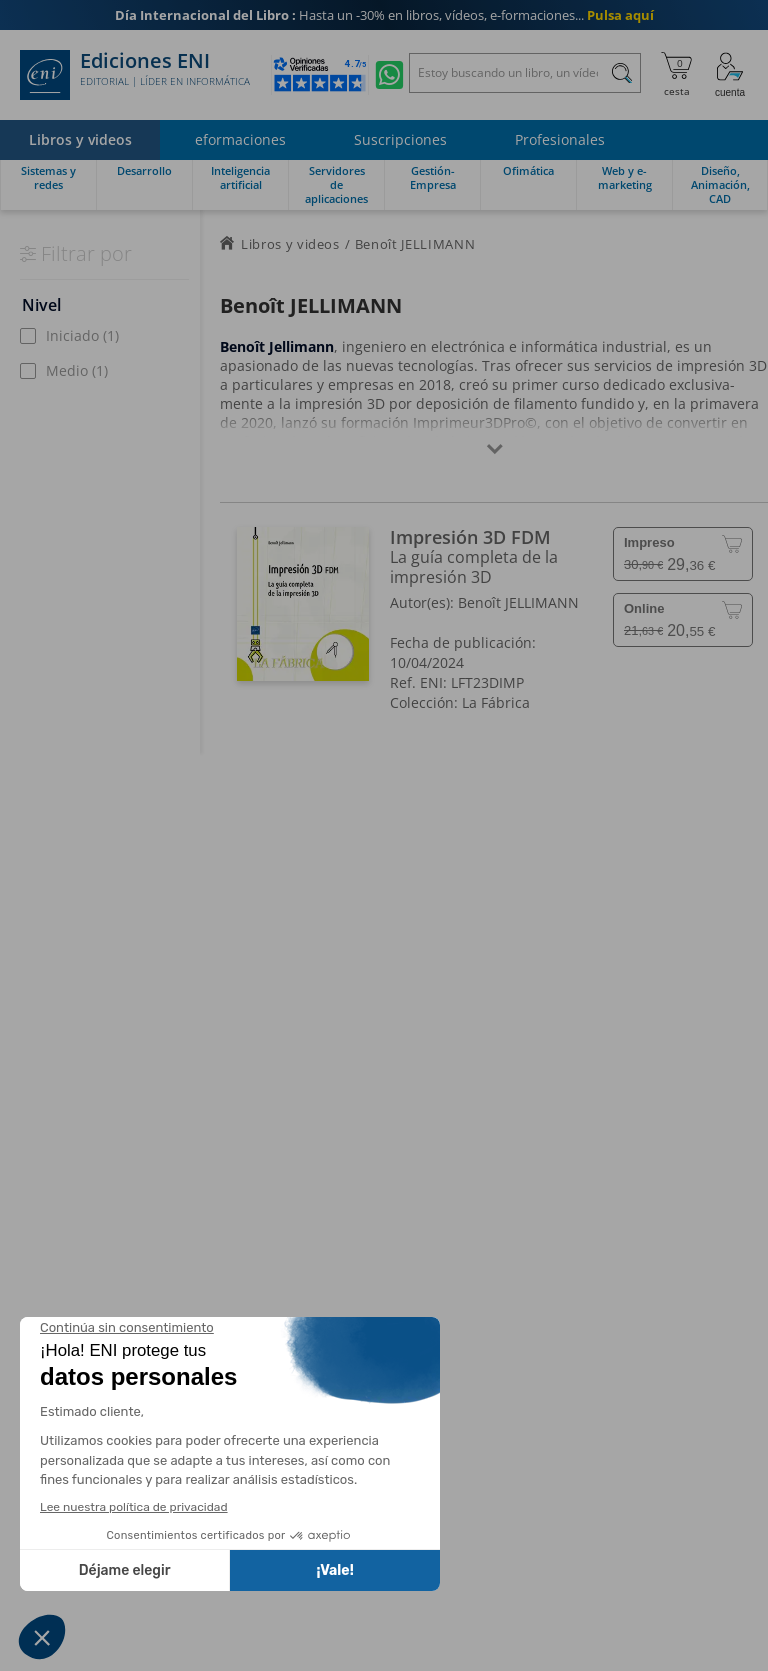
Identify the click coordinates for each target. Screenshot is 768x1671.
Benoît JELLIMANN (518, 602)
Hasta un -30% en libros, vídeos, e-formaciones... (384, 15)
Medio (77, 370)
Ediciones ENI (135, 75)
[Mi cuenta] (730, 75)
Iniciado (82, 335)
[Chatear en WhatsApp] (389, 75)
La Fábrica (496, 702)
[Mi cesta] (676, 75)
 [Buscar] (622, 76)
